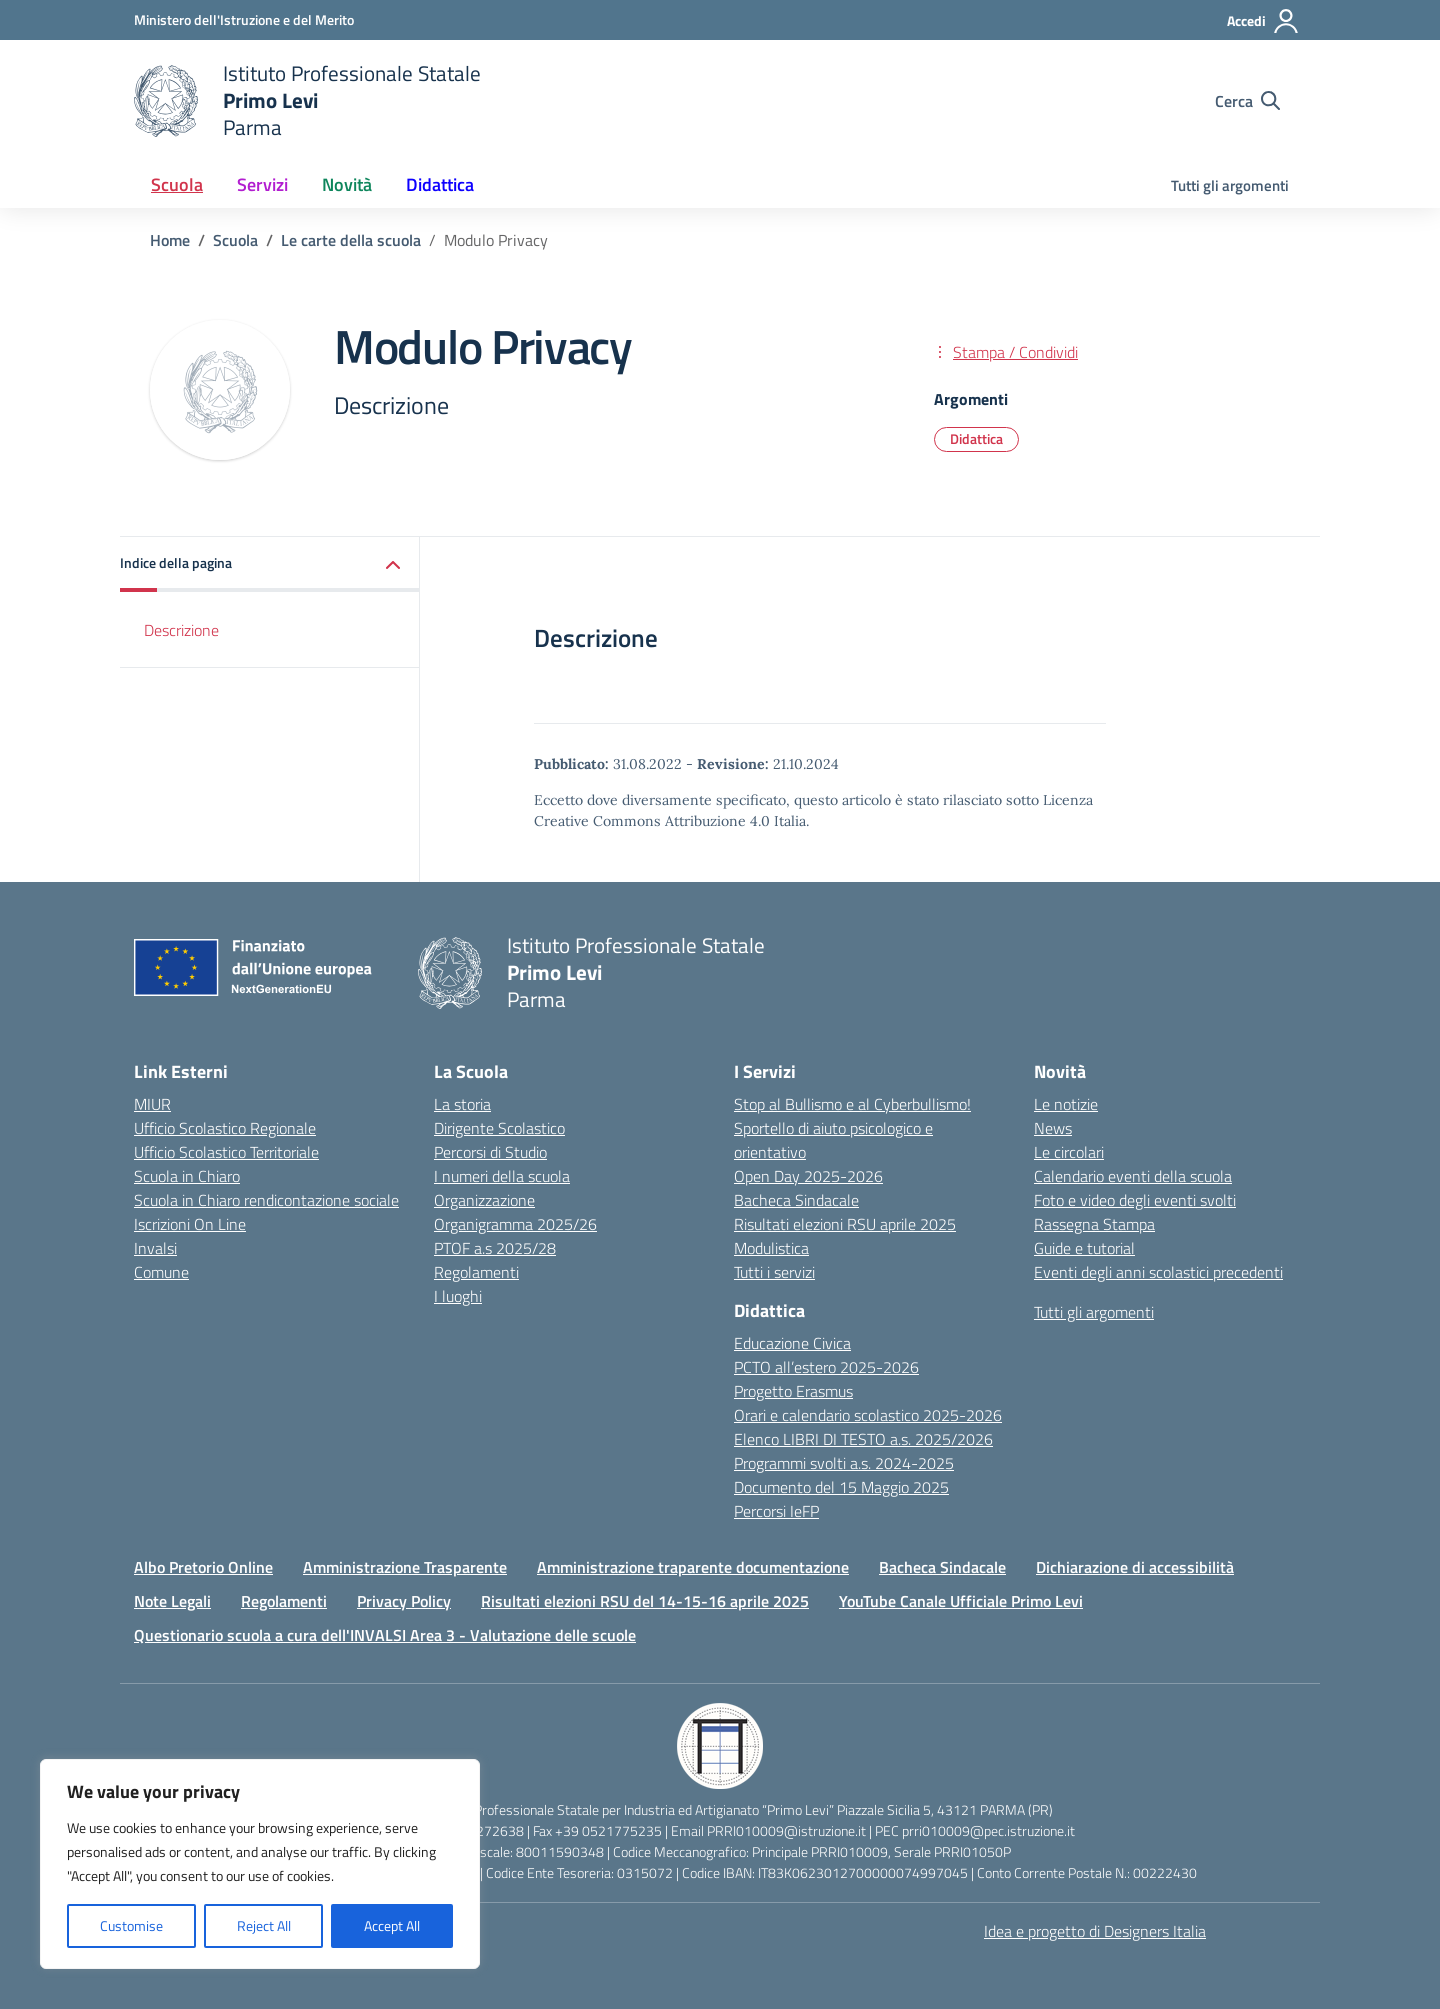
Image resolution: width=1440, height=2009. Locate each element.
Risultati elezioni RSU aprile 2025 (845, 1224)
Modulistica (771, 1248)
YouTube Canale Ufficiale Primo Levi (961, 1601)
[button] (270, 564)
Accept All (392, 1925)
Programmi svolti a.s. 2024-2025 (844, 1463)
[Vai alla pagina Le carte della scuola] (351, 240)
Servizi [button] (262, 184)
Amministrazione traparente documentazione (693, 1567)
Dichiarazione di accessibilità (1135, 1567)
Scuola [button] (177, 184)
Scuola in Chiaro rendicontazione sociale (266, 1200)
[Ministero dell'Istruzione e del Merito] (244, 19)
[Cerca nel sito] (1247, 101)
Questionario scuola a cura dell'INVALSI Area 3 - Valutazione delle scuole (385, 1635)
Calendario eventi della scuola (1133, 1176)
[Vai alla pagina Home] (170, 240)
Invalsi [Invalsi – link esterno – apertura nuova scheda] (155, 1248)
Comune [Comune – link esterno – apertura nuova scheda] (161, 1272)
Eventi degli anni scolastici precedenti (1158, 1272)
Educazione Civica (792, 1343)
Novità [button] (347, 184)
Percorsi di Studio (490, 1152)
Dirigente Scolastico (499, 1128)
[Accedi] (1263, 21)
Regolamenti (476, 1272)
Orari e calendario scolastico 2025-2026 (868, 1415)
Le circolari (1069, 1152)
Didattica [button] (440, 184)
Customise (131, 1925)
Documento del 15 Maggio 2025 (841, 1487)
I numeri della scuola (502, 1176)
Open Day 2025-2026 (808, 1176)
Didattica (976, 438)
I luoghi (458, 1296)
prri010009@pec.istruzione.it (988, 1830)
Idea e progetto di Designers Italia (1095, 1931)
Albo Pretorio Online (203, 1567)
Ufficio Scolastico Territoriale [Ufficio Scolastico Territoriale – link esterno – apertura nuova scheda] (226, 1152)
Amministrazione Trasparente (405, 1567)
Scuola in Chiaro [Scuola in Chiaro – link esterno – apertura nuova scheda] (187, 1176)
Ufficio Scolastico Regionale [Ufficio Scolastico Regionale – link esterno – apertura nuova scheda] (225, 1128)
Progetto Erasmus (793, 1391)
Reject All (264, 1925)
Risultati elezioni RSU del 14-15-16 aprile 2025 (645, 1601)
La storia (462, 1104)
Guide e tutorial (1084, 1248)
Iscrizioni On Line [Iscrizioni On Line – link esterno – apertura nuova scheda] (190, 1224)
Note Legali (172, 1601)
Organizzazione (484, 1200)
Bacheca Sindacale (796, 1200)
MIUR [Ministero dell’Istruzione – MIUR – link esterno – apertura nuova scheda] (152, 1104)
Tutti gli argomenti (1230, 185)
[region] (260, 1864)
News (1053, 1128)
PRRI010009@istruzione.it (786, 1830)
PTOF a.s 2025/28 (495, 1248)
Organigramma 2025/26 (515, 1224)
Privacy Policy (404, 1601)
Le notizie (1066, 1104)
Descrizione (181, 630)
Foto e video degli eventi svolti (1135, 1200)
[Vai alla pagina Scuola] (235, 240)
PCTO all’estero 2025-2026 (826, 1367)
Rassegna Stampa (1094, 1224)
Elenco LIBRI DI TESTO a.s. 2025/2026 (863, 1439)
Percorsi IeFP (776, 1511)
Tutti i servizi (774, 1272)
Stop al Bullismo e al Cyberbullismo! (852, 1104)
